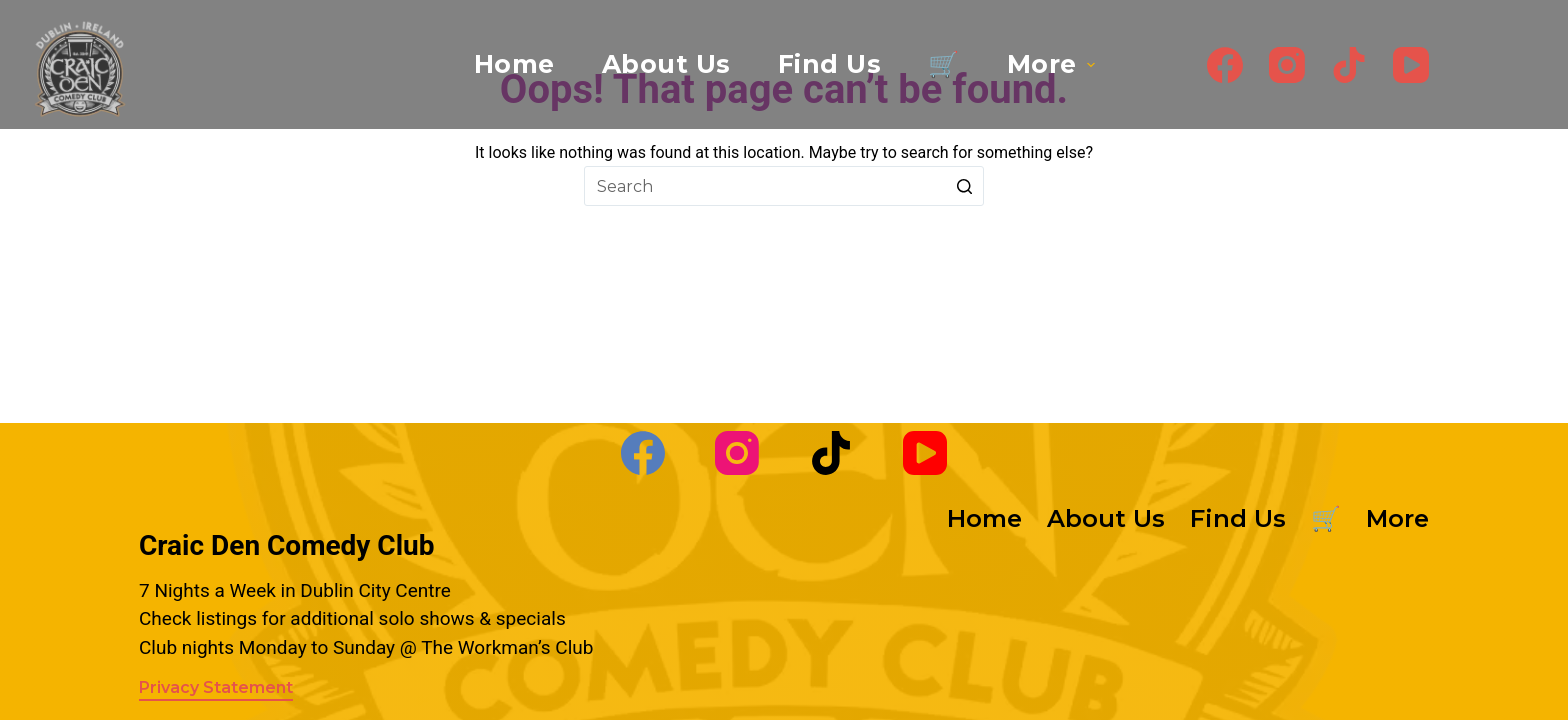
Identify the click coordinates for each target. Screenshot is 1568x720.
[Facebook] (1225, 65)
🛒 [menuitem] (944, 64)
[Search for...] (784, 186)
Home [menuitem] (514, 64)
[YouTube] (1411, 65)
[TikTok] (1349, 65)
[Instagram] (1287, 65)
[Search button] (964, 186)
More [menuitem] (1053, 64)
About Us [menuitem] (666, 64)
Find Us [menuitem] (830, 64)
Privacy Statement (216, 687)
